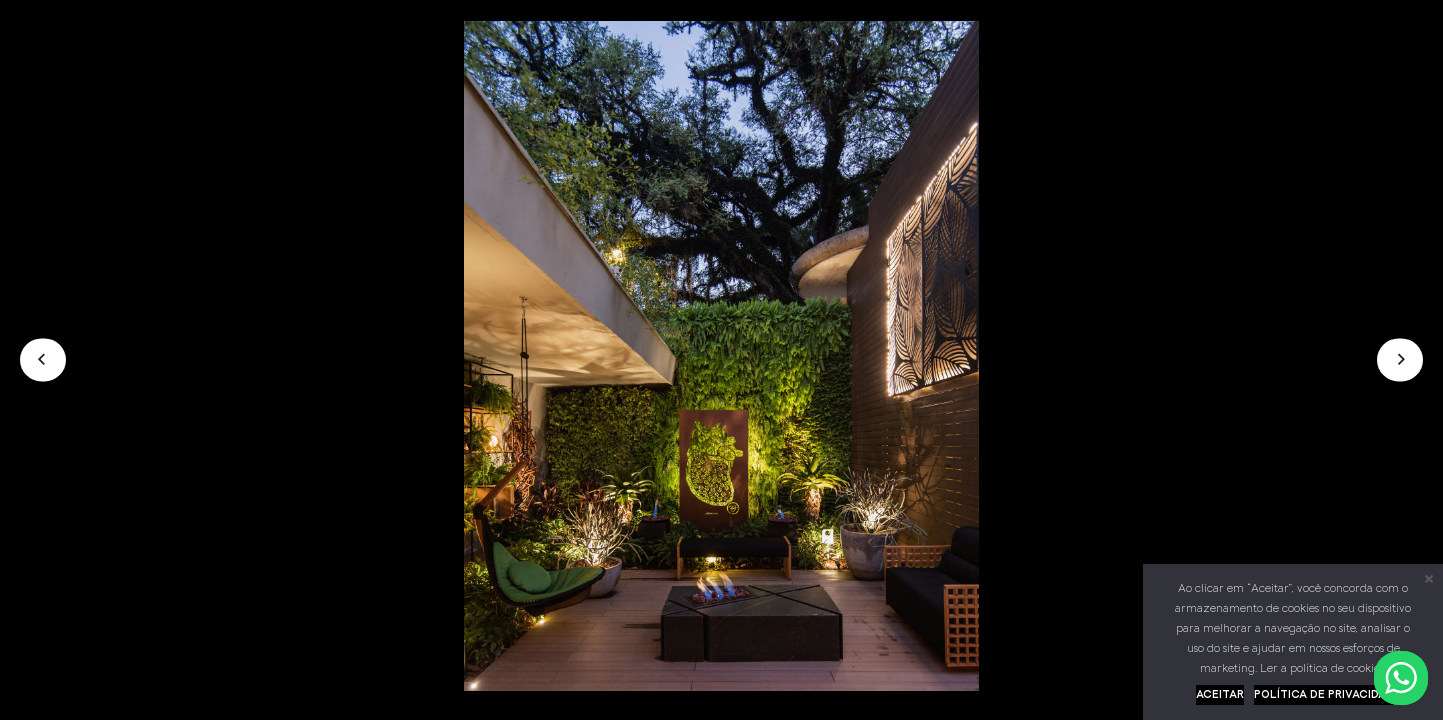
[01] (721, 687)
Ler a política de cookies (1322, 669)
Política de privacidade (1327, 695)
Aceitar (1220, 695)
